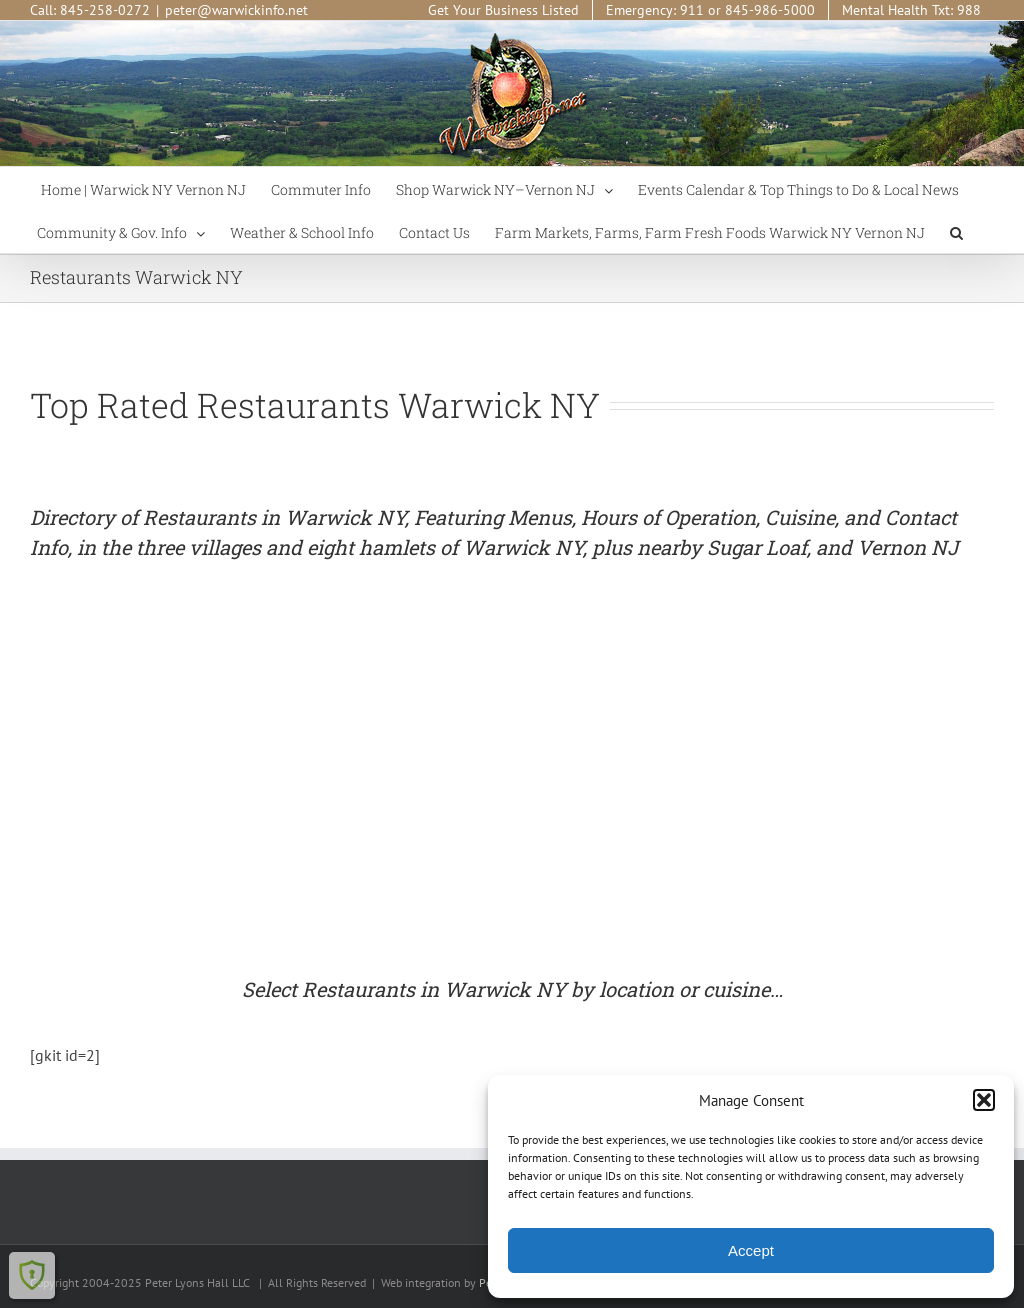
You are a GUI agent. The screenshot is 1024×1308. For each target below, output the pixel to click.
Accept (751, 1250)
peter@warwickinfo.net (236, 10)
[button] (984, 1100)
